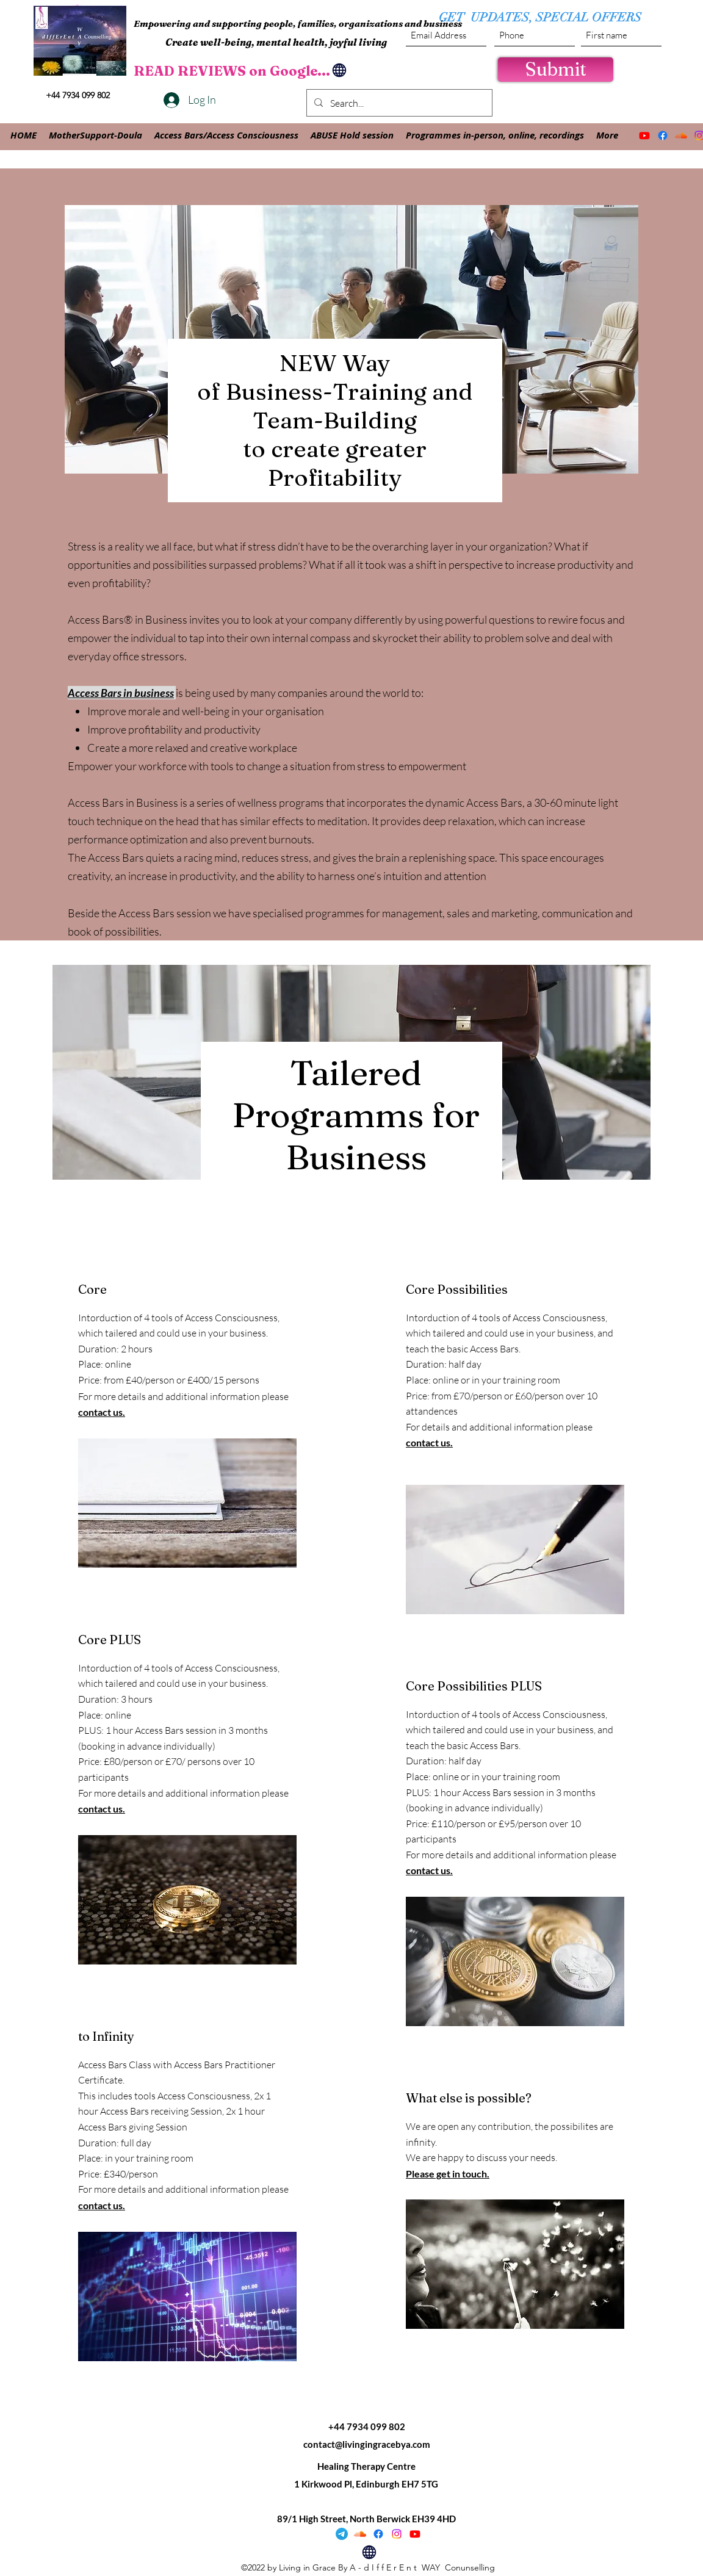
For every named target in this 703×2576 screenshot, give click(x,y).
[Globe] (339, 70)
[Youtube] (644, 135)
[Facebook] (663, 135)
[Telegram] (342, 2534)
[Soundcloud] (681, 135)
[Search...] (398, 103)
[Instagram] (397, 2534)
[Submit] (555, 69)
